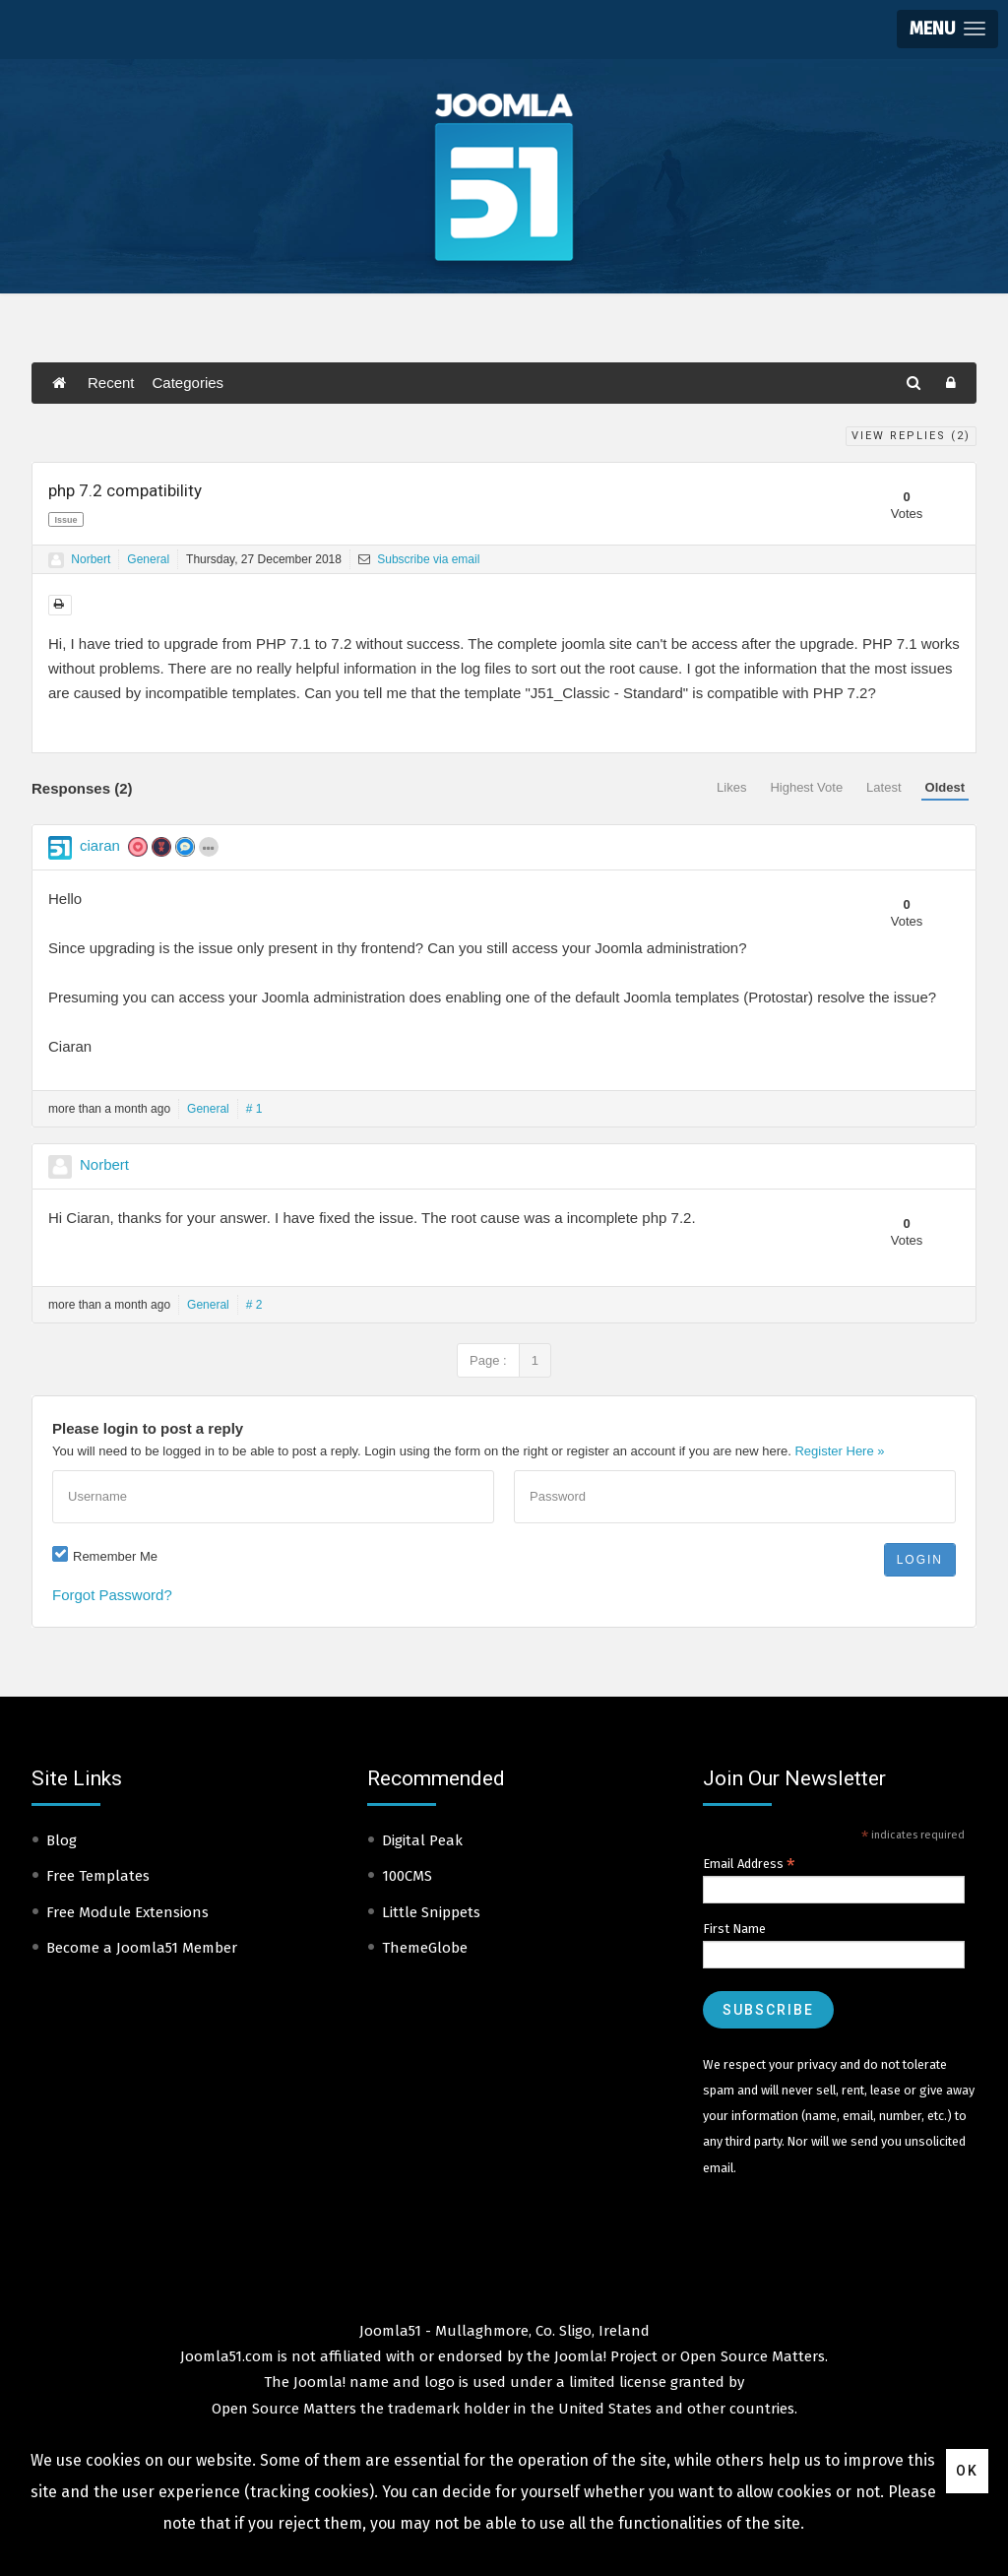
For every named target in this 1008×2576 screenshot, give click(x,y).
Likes (731, 787)
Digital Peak (422, 1840)
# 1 (254, 1109)
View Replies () (911, 435)
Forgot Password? (112, 1594)
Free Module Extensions (127, 1912)
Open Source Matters (752, 2356)
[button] (947, 29)
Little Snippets (431, 1912)
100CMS (407, 1876)
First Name (734, 1928)
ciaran (100, 845)
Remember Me (115, 1556)
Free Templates (98, 1876)
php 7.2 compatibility (125, 490)
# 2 (254, 1305)
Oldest (945, 787)
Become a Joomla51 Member (141, 1948)
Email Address (749, 1864)
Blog (61, 1840)
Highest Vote (806, 787)
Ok (967, 2471)
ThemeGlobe (425, 1948)
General (148, 559)
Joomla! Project (604, 2356)
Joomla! (319, 2382)
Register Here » (839, 1451)
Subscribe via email (418, 559)
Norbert (90, 559)
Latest (883, 787)
